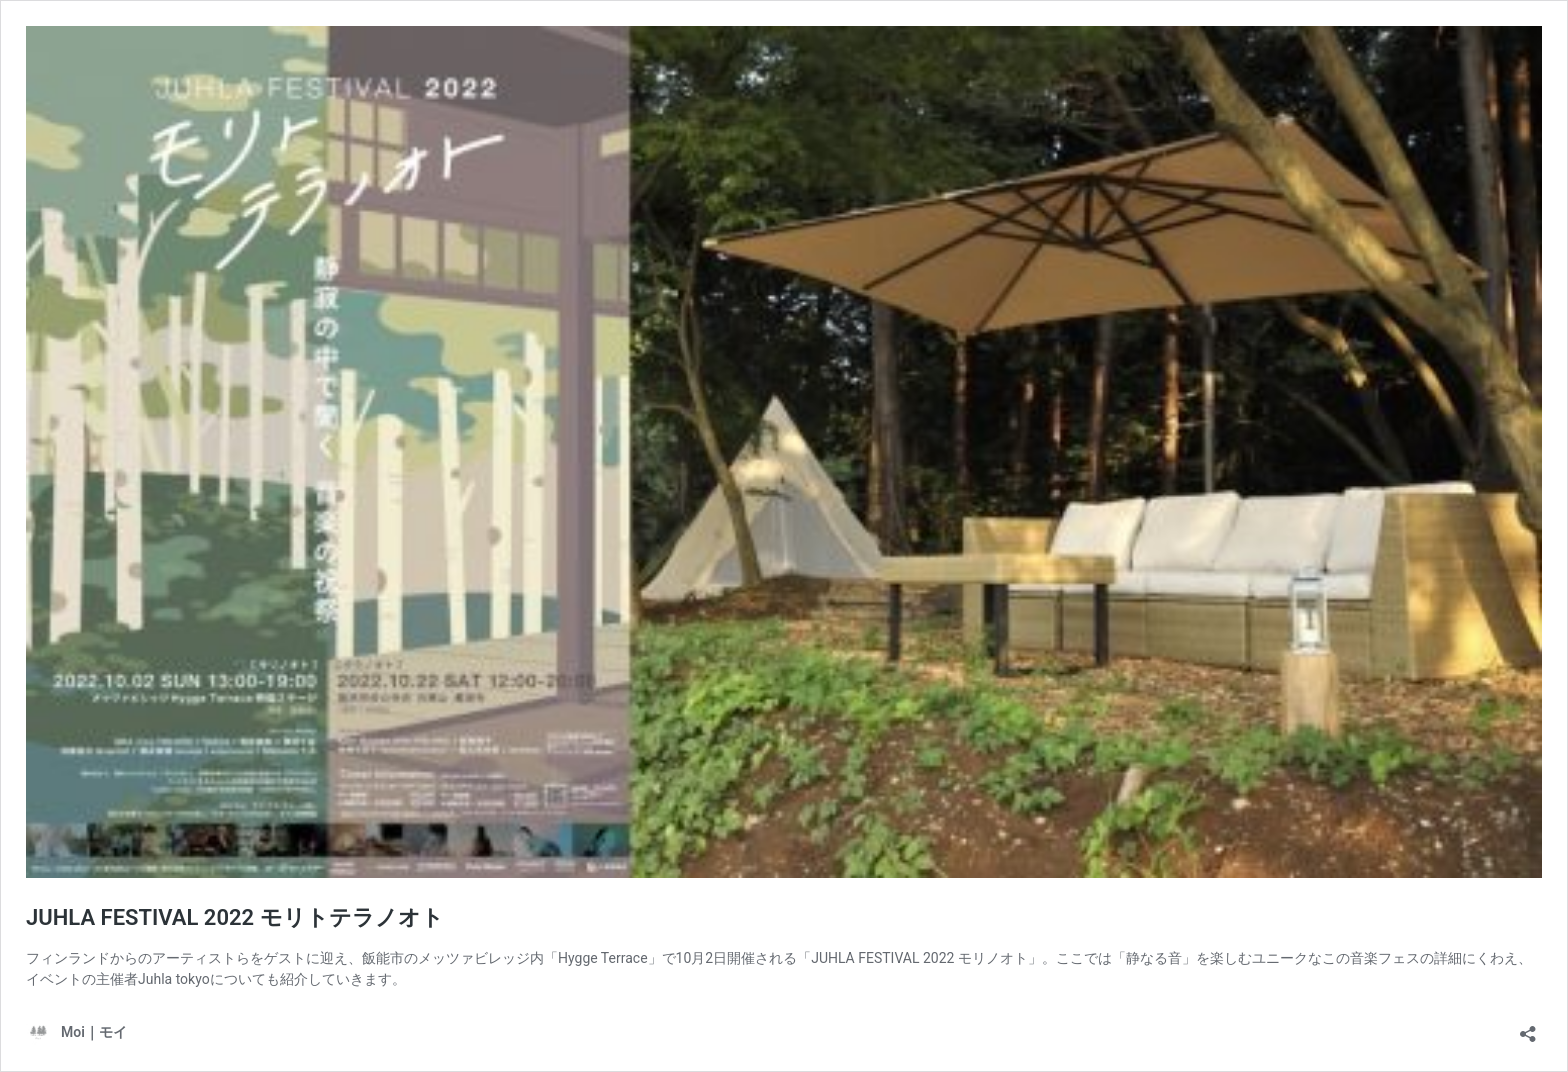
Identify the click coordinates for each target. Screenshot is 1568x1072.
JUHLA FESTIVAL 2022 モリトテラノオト (235, 917)
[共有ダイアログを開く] (1528, 1027)
